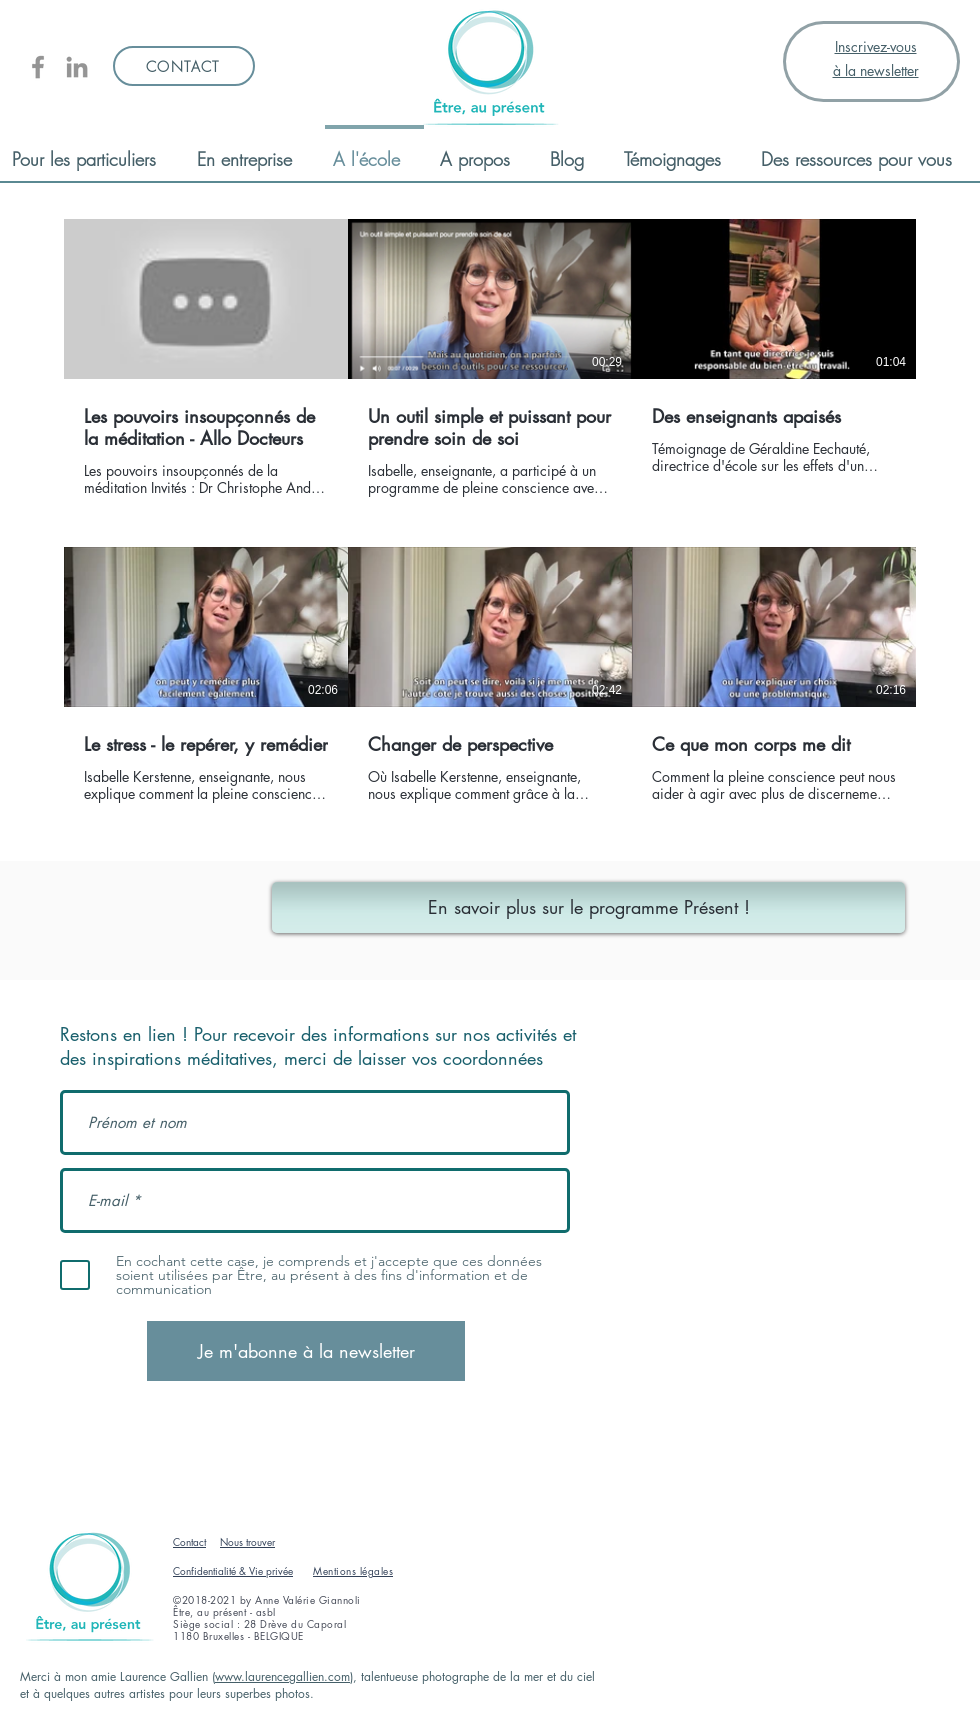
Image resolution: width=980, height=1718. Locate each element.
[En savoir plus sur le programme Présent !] (588, 907)
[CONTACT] (184, 66)
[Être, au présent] (38, 67)
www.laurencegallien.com (282, 1676)
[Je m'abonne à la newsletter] (306, 1351)
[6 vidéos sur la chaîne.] (490, 522)
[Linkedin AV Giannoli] (77, 67)
